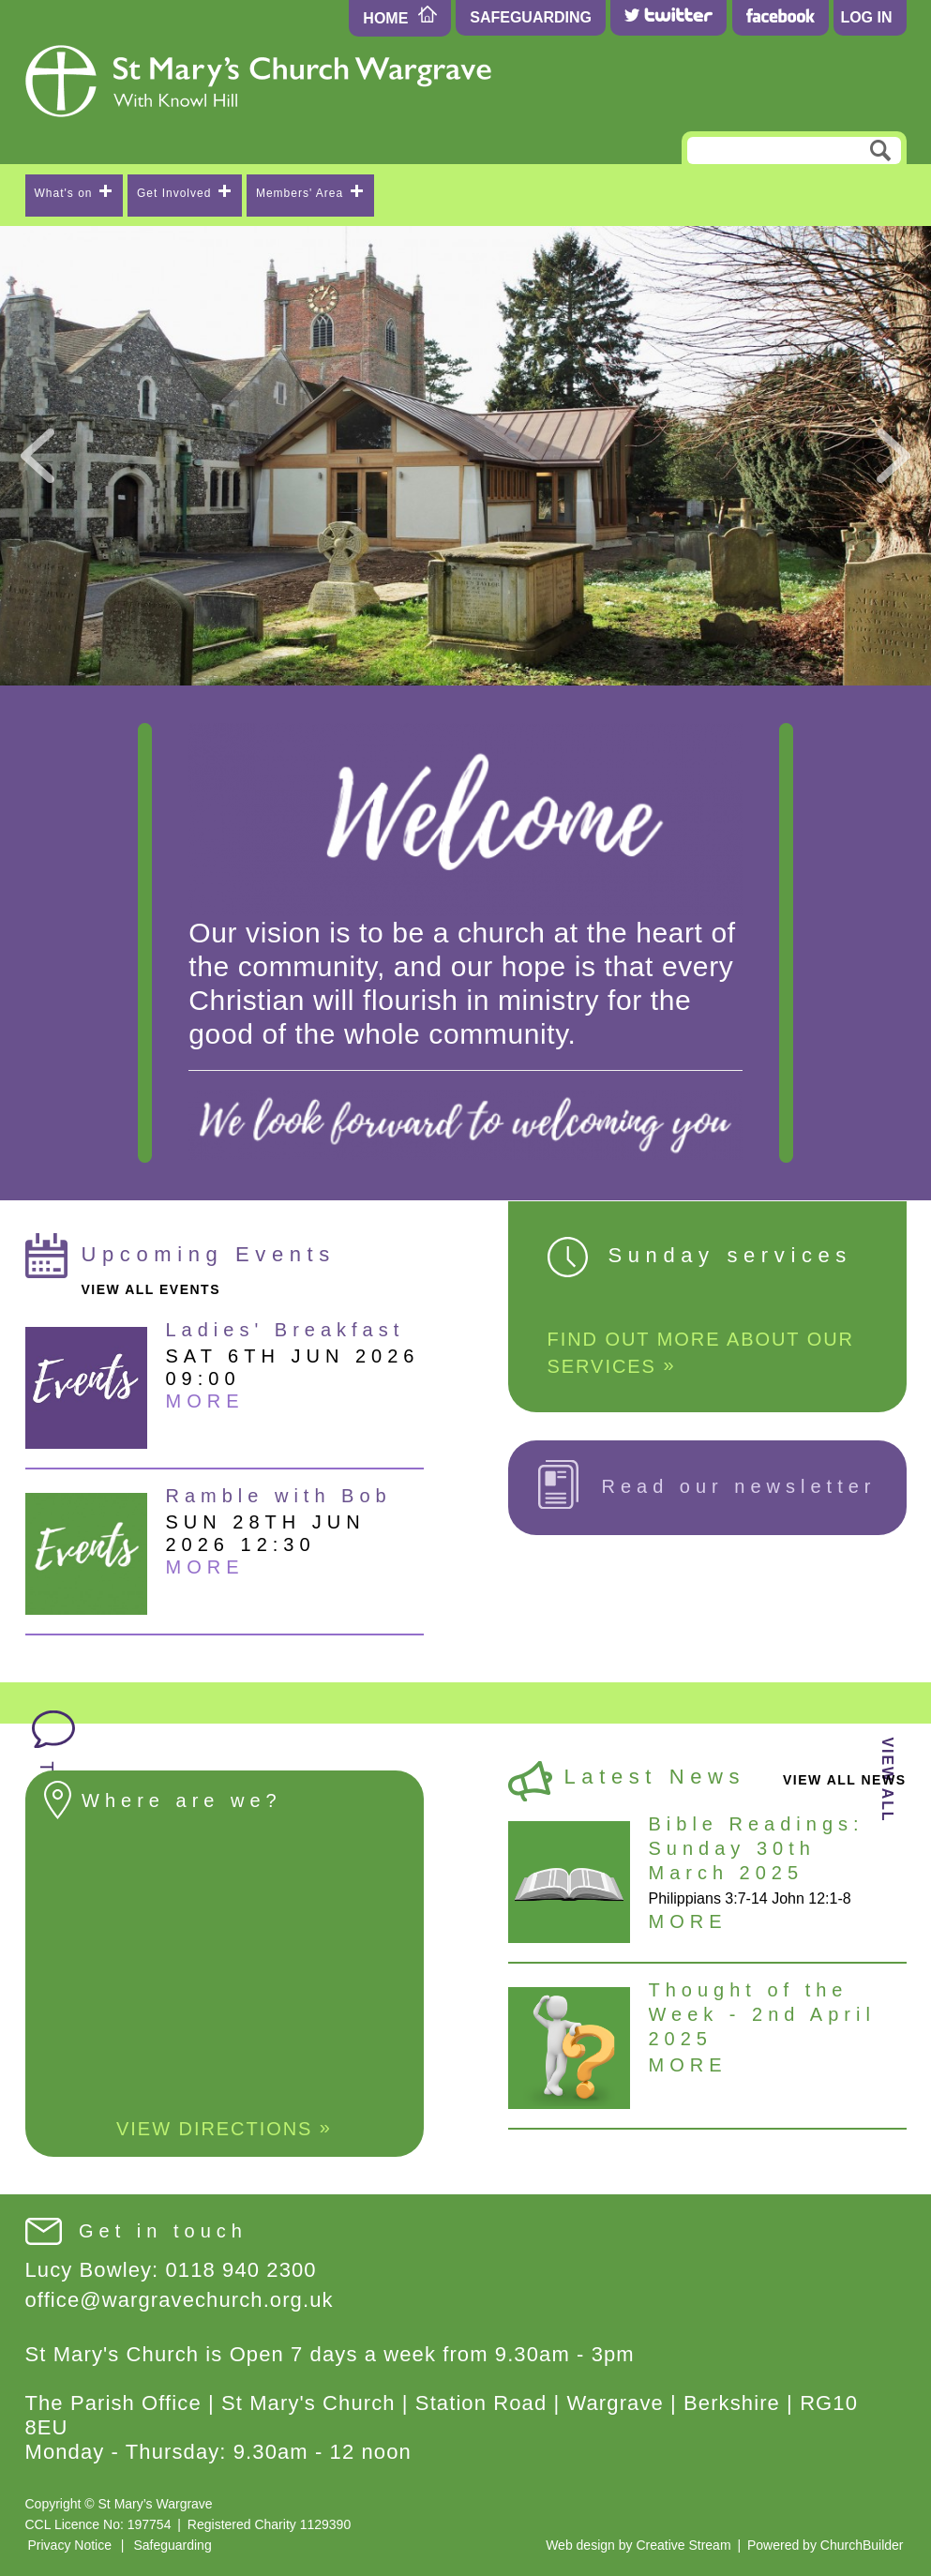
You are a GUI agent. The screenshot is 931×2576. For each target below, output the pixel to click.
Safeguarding (531, 17)
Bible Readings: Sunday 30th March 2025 (756, 1848)
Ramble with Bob (279, 1495)
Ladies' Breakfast (285, 1329)
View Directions (224, 2127)
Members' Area (309, 192)
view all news (845, 1779)
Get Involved (184, 192)
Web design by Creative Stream (638, 2545)
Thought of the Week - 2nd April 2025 (762, 2014)
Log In (866, 17)
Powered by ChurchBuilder (825, 2545)
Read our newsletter (707, 1484)
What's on (73, 192)
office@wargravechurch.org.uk (179, 2300)
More (205, 1401)
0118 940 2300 (241, 2270)
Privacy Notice (70, 2545)
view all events (151, 1289)
